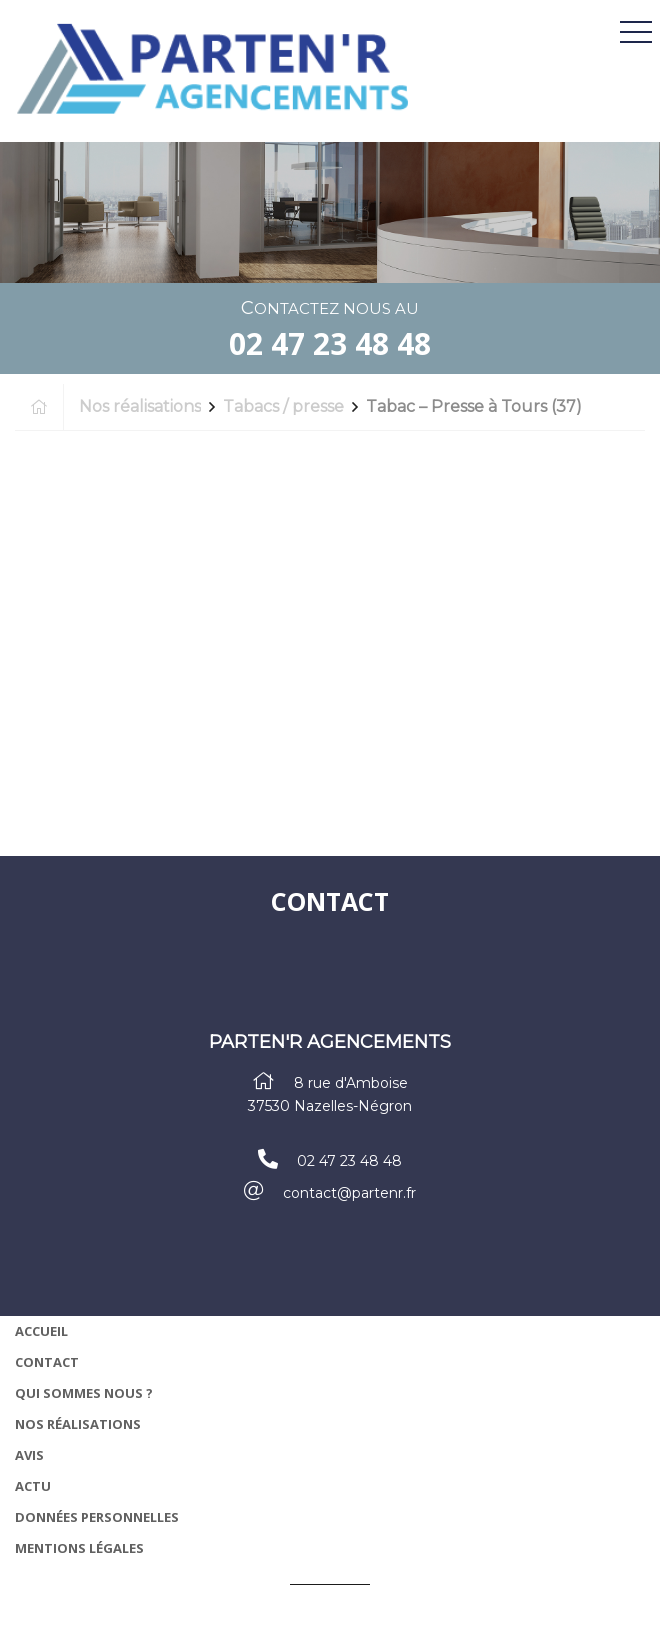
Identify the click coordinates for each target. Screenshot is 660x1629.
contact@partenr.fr (349, 1193)
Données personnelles (97, 1517)
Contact (47, 1362)
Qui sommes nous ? (84, 1393)
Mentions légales (79, 1548)
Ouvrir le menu (636, 32)
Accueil (41, 1331)
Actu (33, 1486)
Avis (29, 1455)
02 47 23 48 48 (330, 343)
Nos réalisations (78, 1424)
